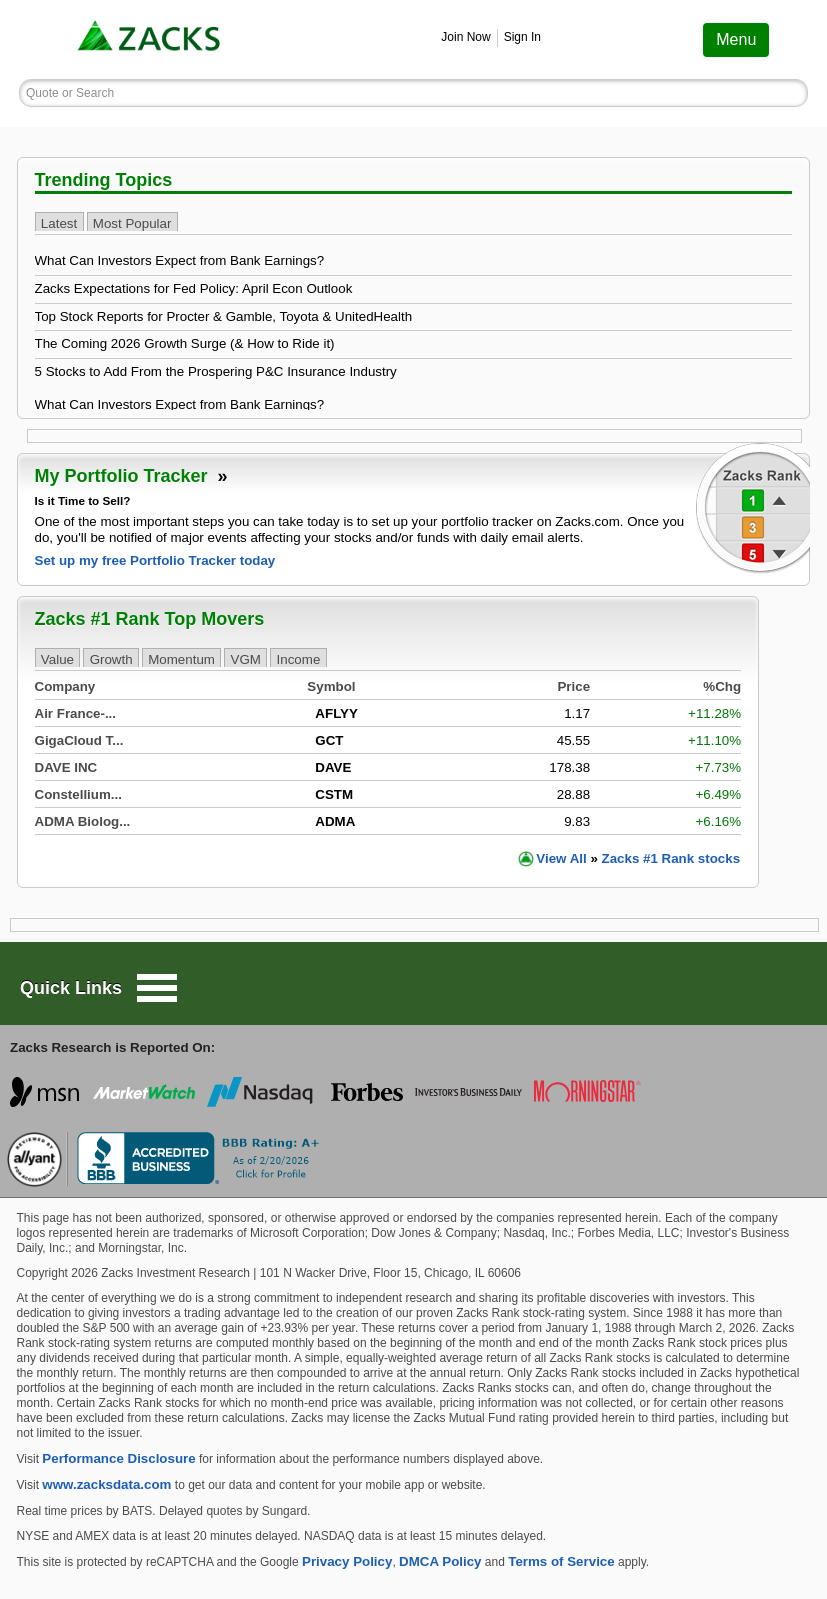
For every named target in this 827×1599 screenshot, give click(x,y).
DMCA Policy (440, 1561)
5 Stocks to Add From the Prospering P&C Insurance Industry (216, 371)
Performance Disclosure (118, 1458)
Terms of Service (561, 1561)
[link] (151, 39)
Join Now (465, 37)
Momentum (181, 658)
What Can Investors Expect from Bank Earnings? (180, 260)
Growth (111, 658)
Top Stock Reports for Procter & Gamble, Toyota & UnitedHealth (224, 316)
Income (299, 658)
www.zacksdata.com (106, 1484)
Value (57, 658)
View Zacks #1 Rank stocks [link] (638, 858)
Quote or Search (70, 93)
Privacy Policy (347, 1561)
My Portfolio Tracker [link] (131, 476)
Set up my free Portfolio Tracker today (155, 560)
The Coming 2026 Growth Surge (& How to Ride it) (185, 343)
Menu (736, 39)
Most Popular (132, 222)
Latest (59, 222)
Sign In (522, 37)
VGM (246, 658)
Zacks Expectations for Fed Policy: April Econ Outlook (194, 288)
